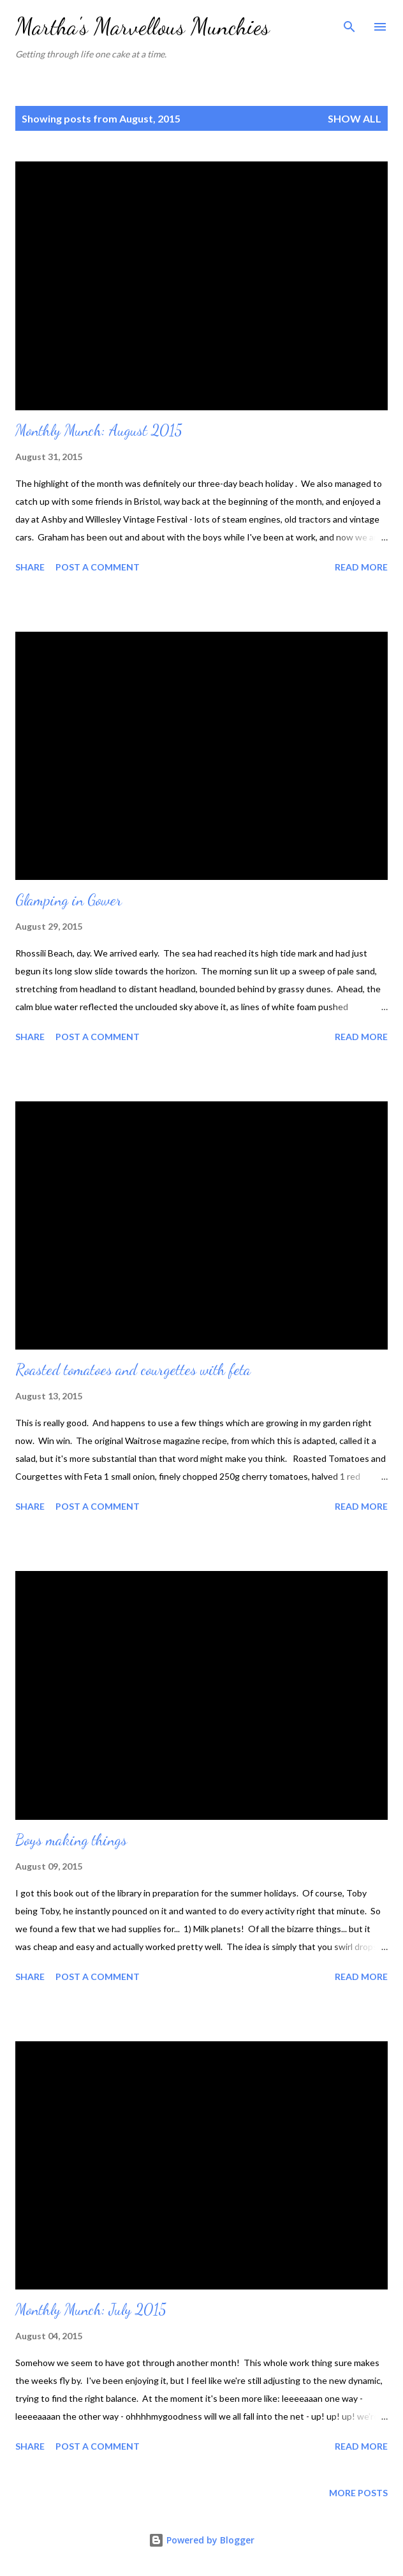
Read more (361, 567)
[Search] (349, 23)
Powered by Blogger (201, 2540)
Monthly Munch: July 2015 (90, 2309)
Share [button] (30, 567)
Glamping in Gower (68, 900)
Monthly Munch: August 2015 (98, 430)
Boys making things (71, 1840)
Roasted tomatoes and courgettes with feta (133, 1369)
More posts (358, 2492)
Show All (354, 118)
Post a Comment (97, 567)
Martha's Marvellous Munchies (142, 26)
